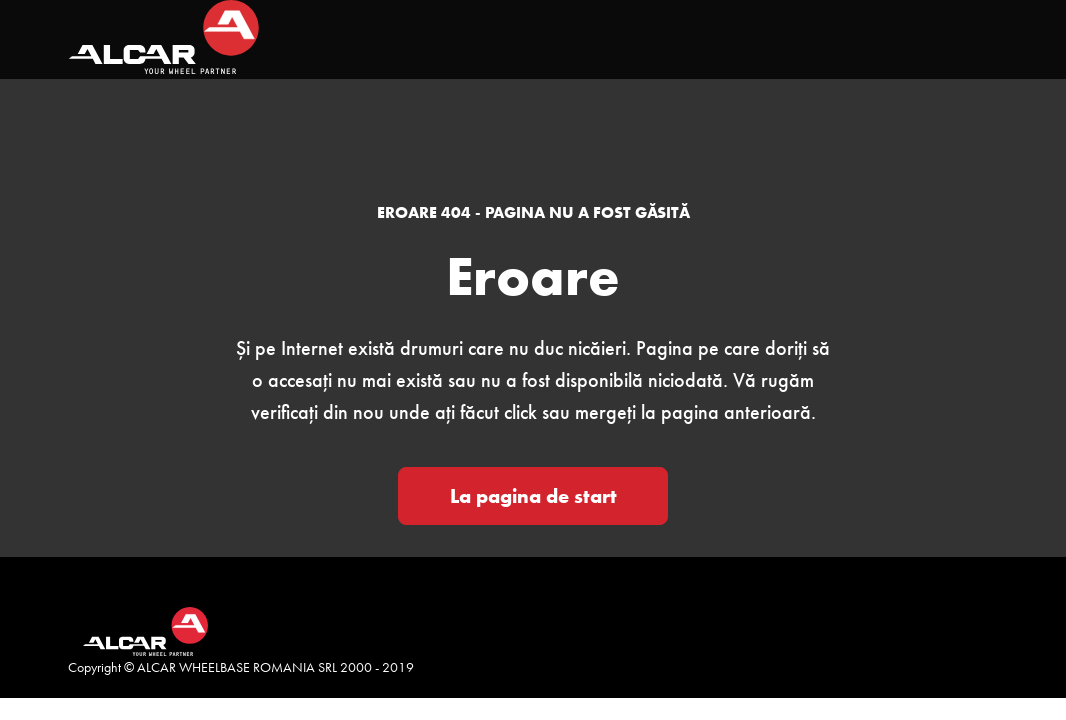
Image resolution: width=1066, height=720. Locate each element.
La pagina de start (533, 496)
